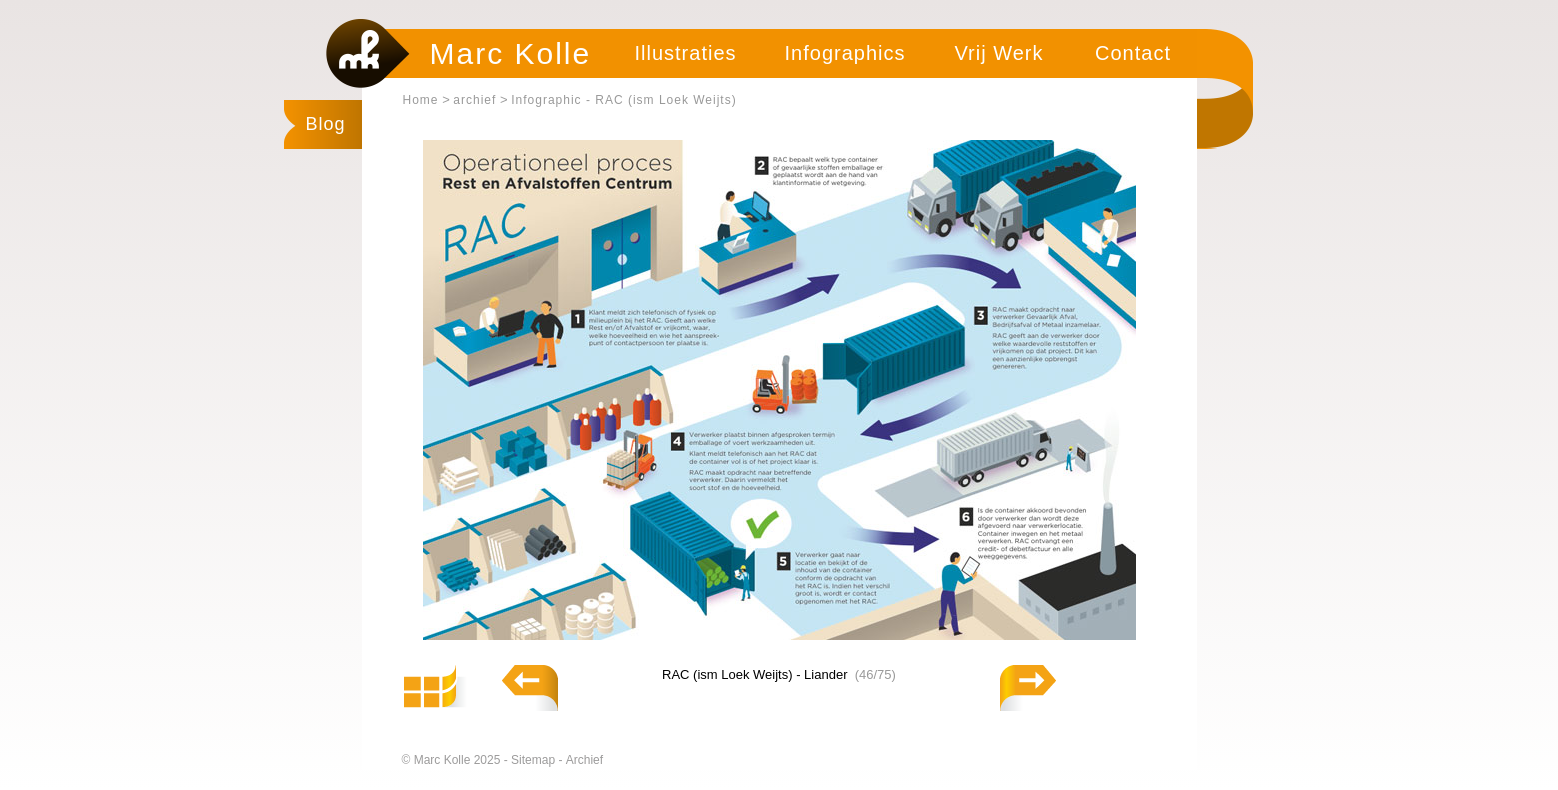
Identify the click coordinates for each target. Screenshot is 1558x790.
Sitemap (534, 760)
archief (474, 100)
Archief (584, 760)
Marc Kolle (511, 53)
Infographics (845, 53)
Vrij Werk (999, 53)
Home (421, 100)
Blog (326, 124)
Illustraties (685, 53)
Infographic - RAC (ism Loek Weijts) (624, 100)
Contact (1133, 53)
